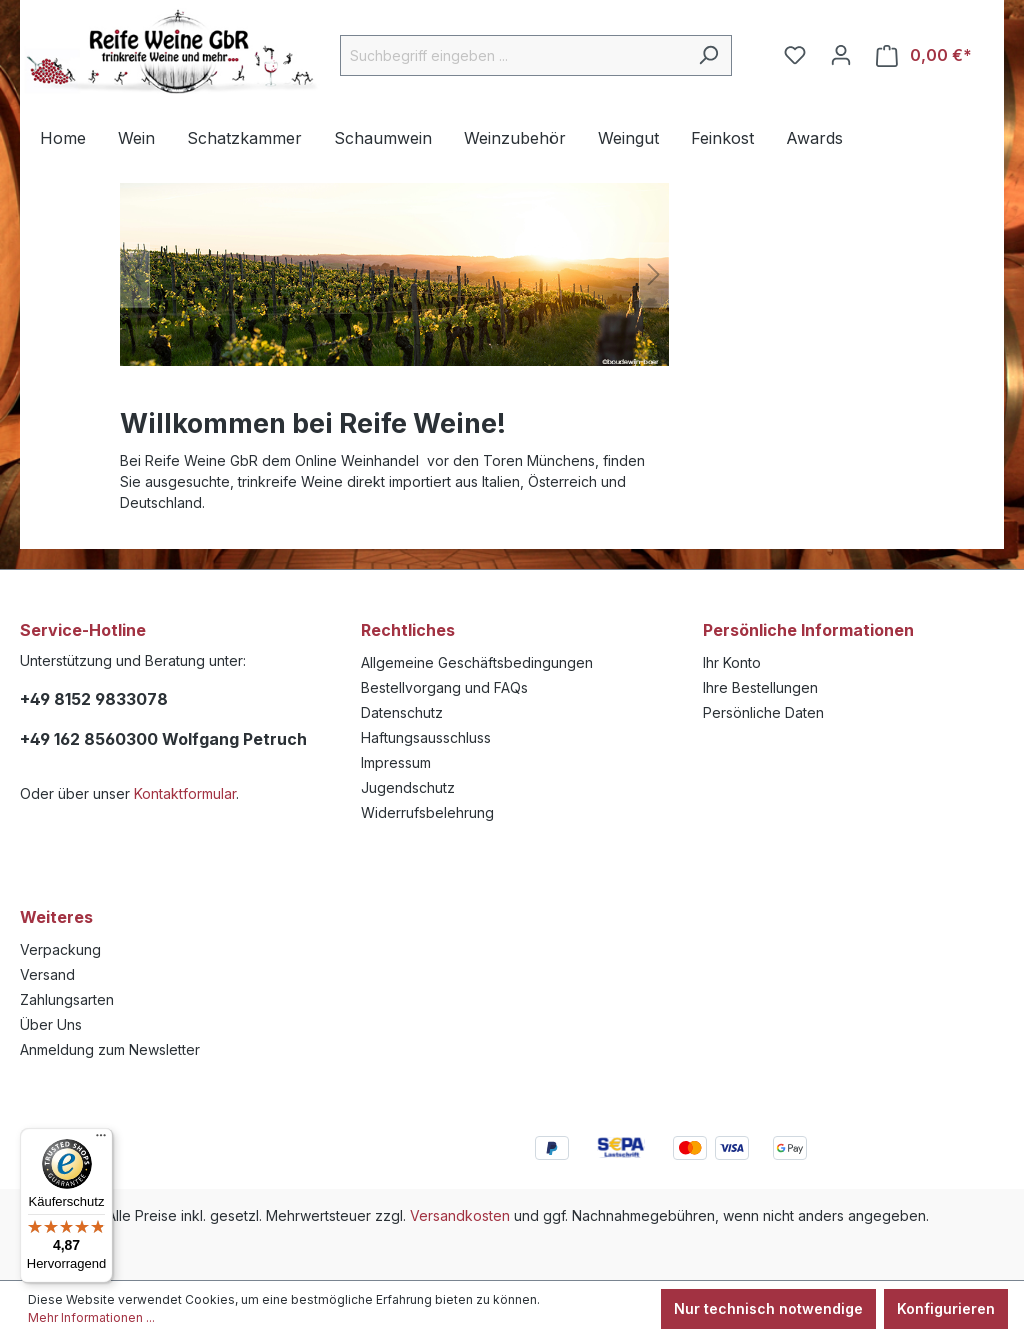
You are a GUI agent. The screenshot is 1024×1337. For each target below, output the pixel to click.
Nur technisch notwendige (768, 1308)
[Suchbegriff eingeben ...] (513, 55)
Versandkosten (460, 1215)
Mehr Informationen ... (91, 1317)
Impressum (396, 762)
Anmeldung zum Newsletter (110, 1049)
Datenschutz (402, 712)
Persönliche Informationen (808, 630)
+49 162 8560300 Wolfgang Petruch (163, 739)
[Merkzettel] (795, 55)
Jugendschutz (408, 787)
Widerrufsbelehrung (427, 812)
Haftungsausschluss (426, 737)
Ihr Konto (732, 662)
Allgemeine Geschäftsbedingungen (477, 662)
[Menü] (101, 1140)
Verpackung (60, 949)
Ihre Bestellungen (760, 687)
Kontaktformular (185, 793)
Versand (47, 974)
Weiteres (56, 917)
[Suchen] (708, 55)
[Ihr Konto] (841, 55)
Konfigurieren (946, 1308)
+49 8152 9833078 (94, 699)
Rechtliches (408, 630)
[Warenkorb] (924, 55)
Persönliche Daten (763, 712)
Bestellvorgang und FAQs (444, 687)
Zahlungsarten (67, 999)
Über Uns (51, 1024)
